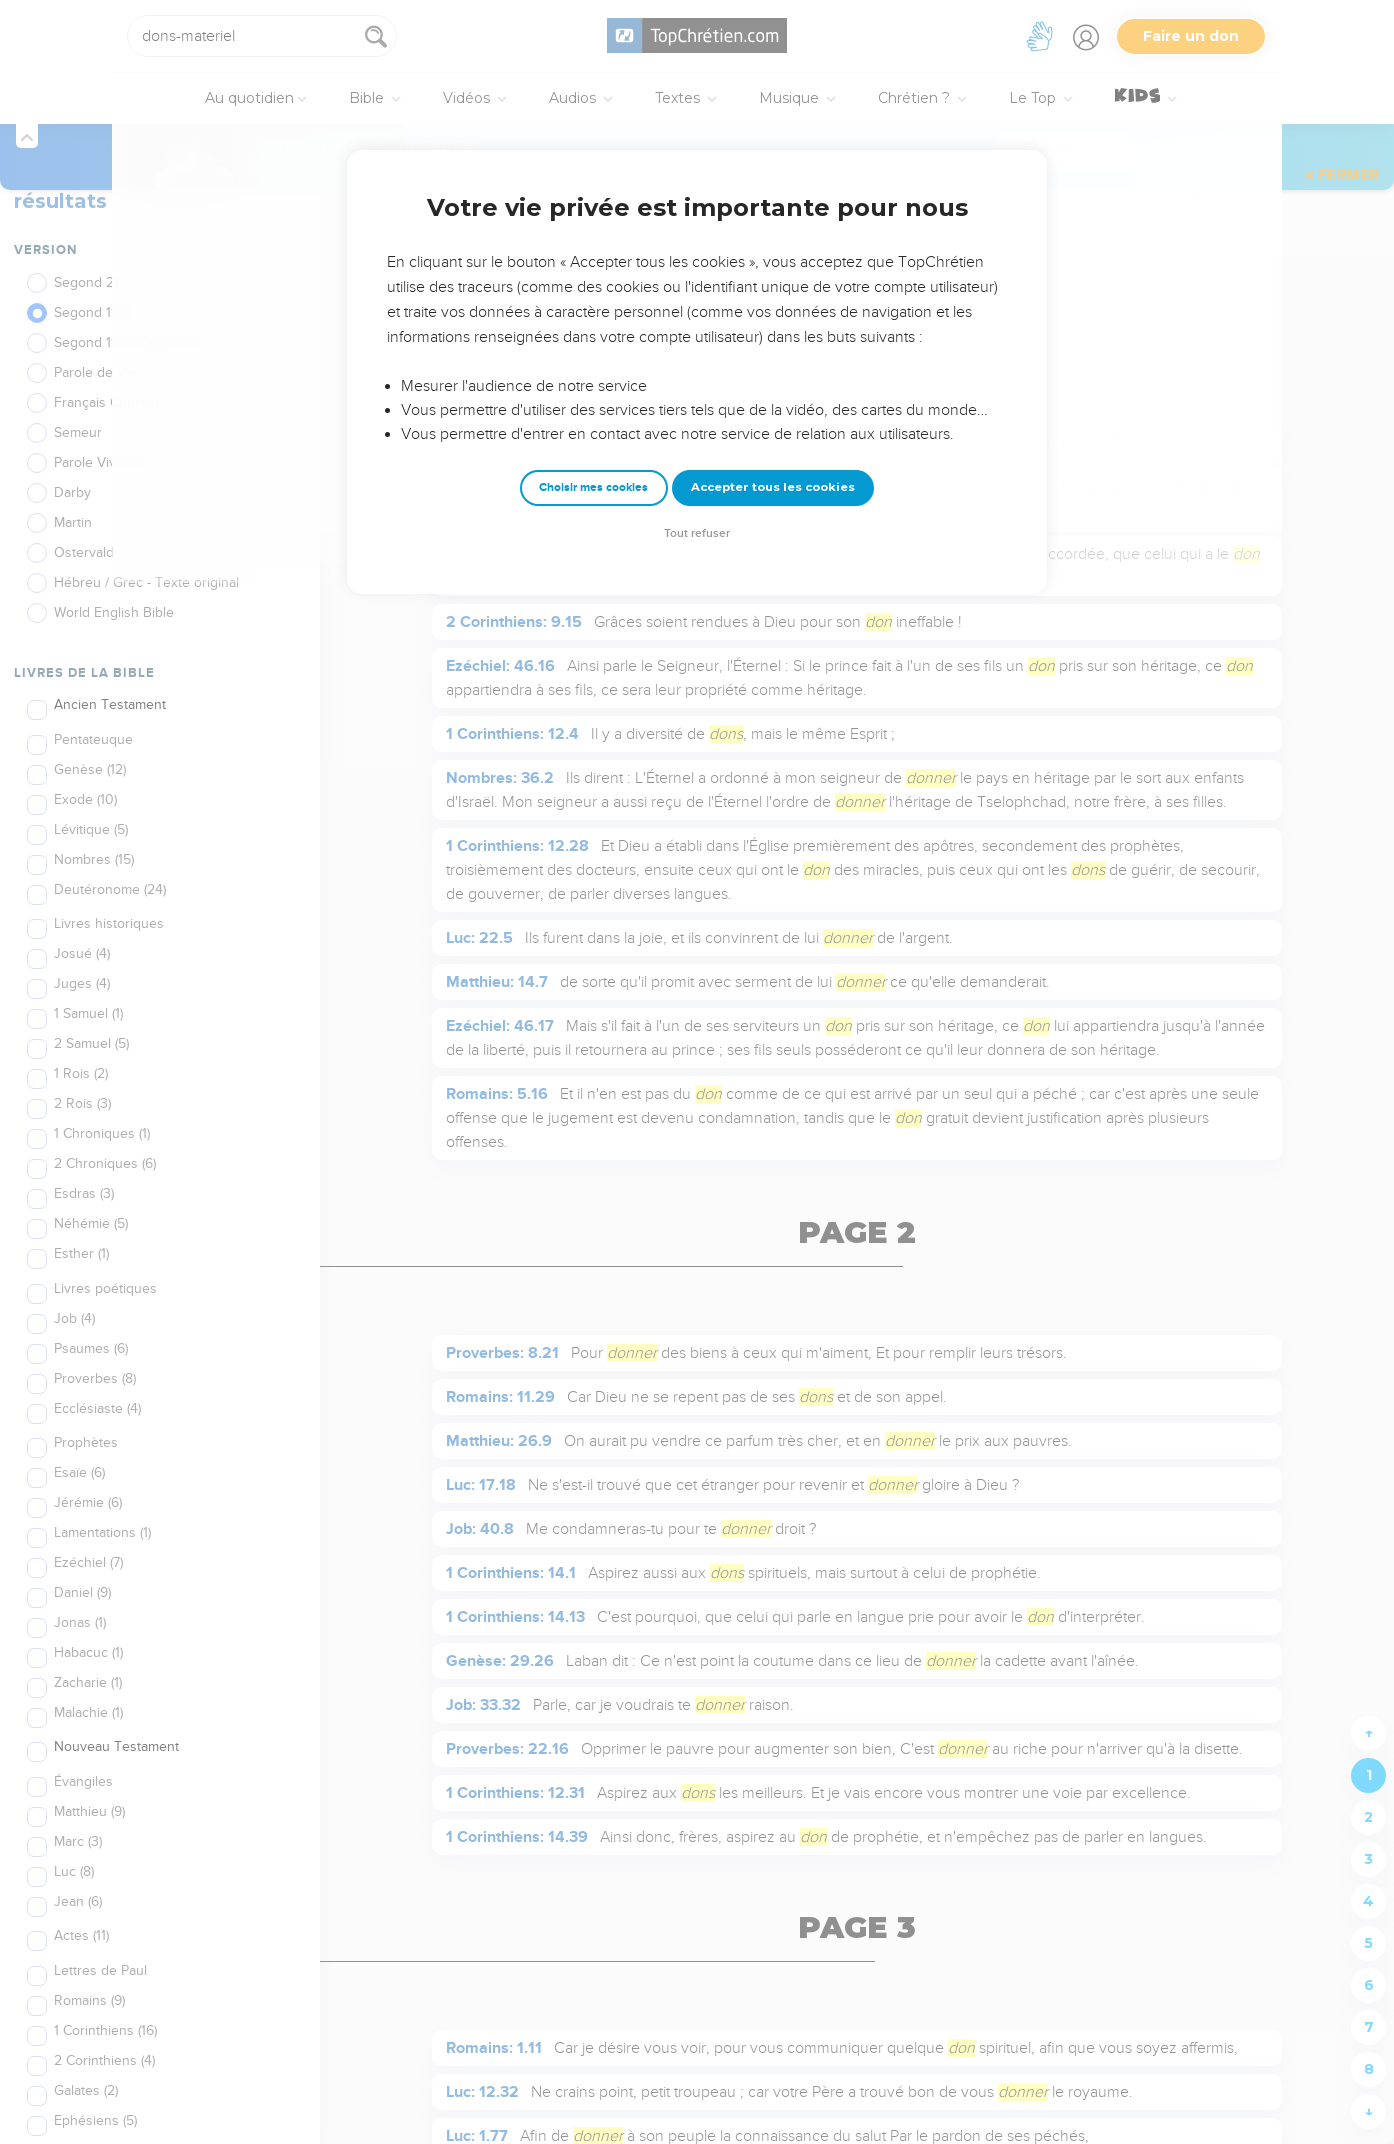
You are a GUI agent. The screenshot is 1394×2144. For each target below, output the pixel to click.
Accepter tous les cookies (773, 487)
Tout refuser (697, 533)
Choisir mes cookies (593, 487)
